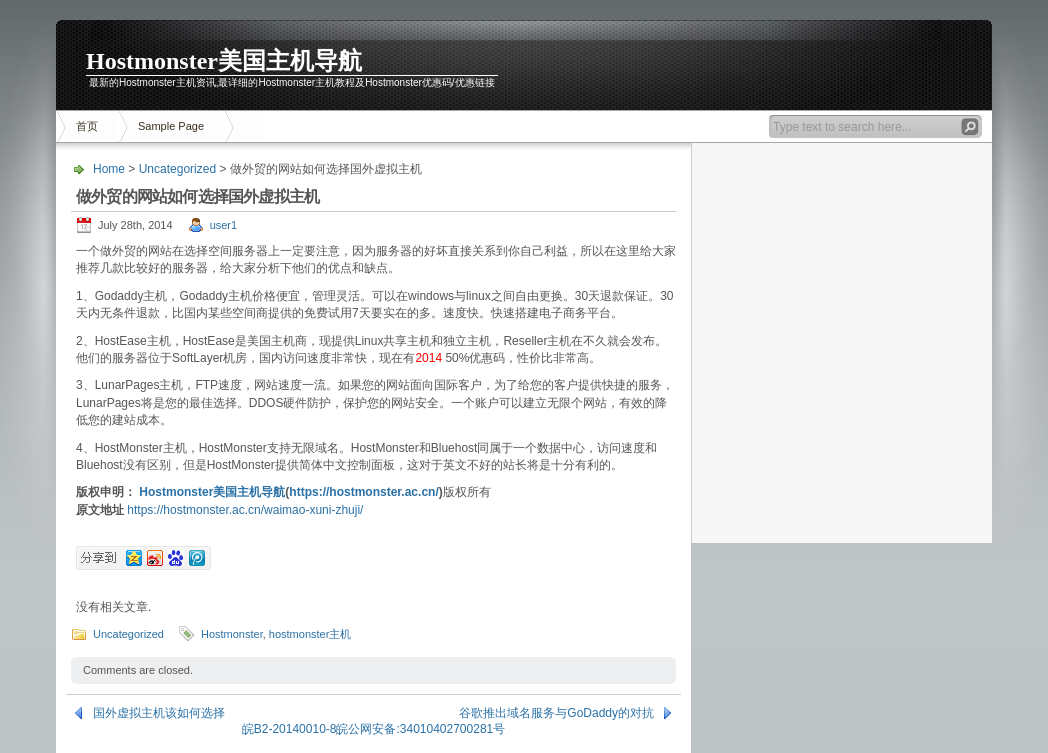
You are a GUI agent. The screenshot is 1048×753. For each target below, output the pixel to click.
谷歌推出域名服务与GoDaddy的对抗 (556, 713)
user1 (224, 225)
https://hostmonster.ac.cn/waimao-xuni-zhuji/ (245, 510)
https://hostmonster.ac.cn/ (363, 492)
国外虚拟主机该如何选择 (159, 713)
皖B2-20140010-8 (289, 729)
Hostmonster (232, 634)
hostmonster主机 (310, 634)
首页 (87, 126)
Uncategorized (177, 169)
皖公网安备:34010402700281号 (420, 729)
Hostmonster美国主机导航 (224, 61)
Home (109, 169)
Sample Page (171, 126)
